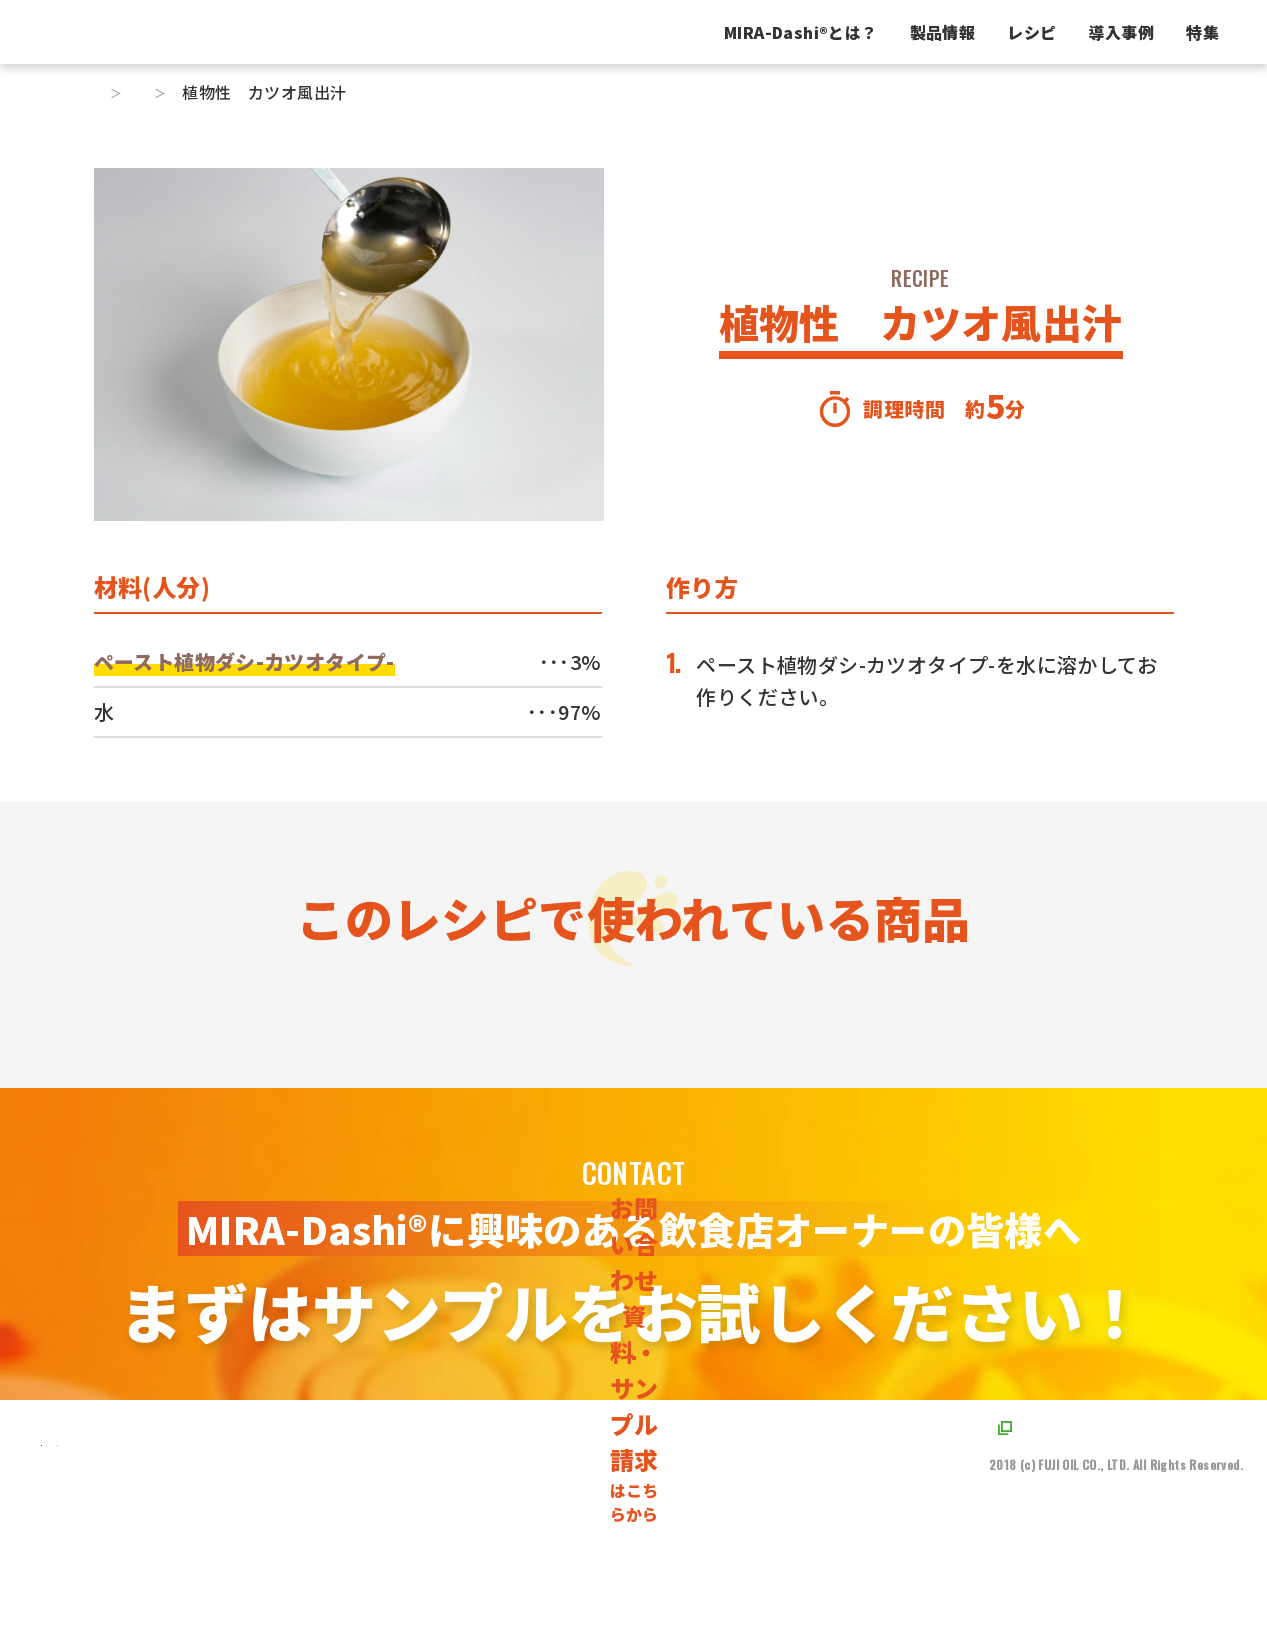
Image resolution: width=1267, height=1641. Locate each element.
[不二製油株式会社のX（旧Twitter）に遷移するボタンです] (281, 1597)
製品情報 (786, 32)
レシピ (874, 32)
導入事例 (965, 32)
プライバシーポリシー (1061, 1581)
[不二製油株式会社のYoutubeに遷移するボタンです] (325, 1596)
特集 (1045, 32)
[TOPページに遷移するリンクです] (137, 1597)
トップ (118, 92)
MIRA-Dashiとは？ (644, 32)
